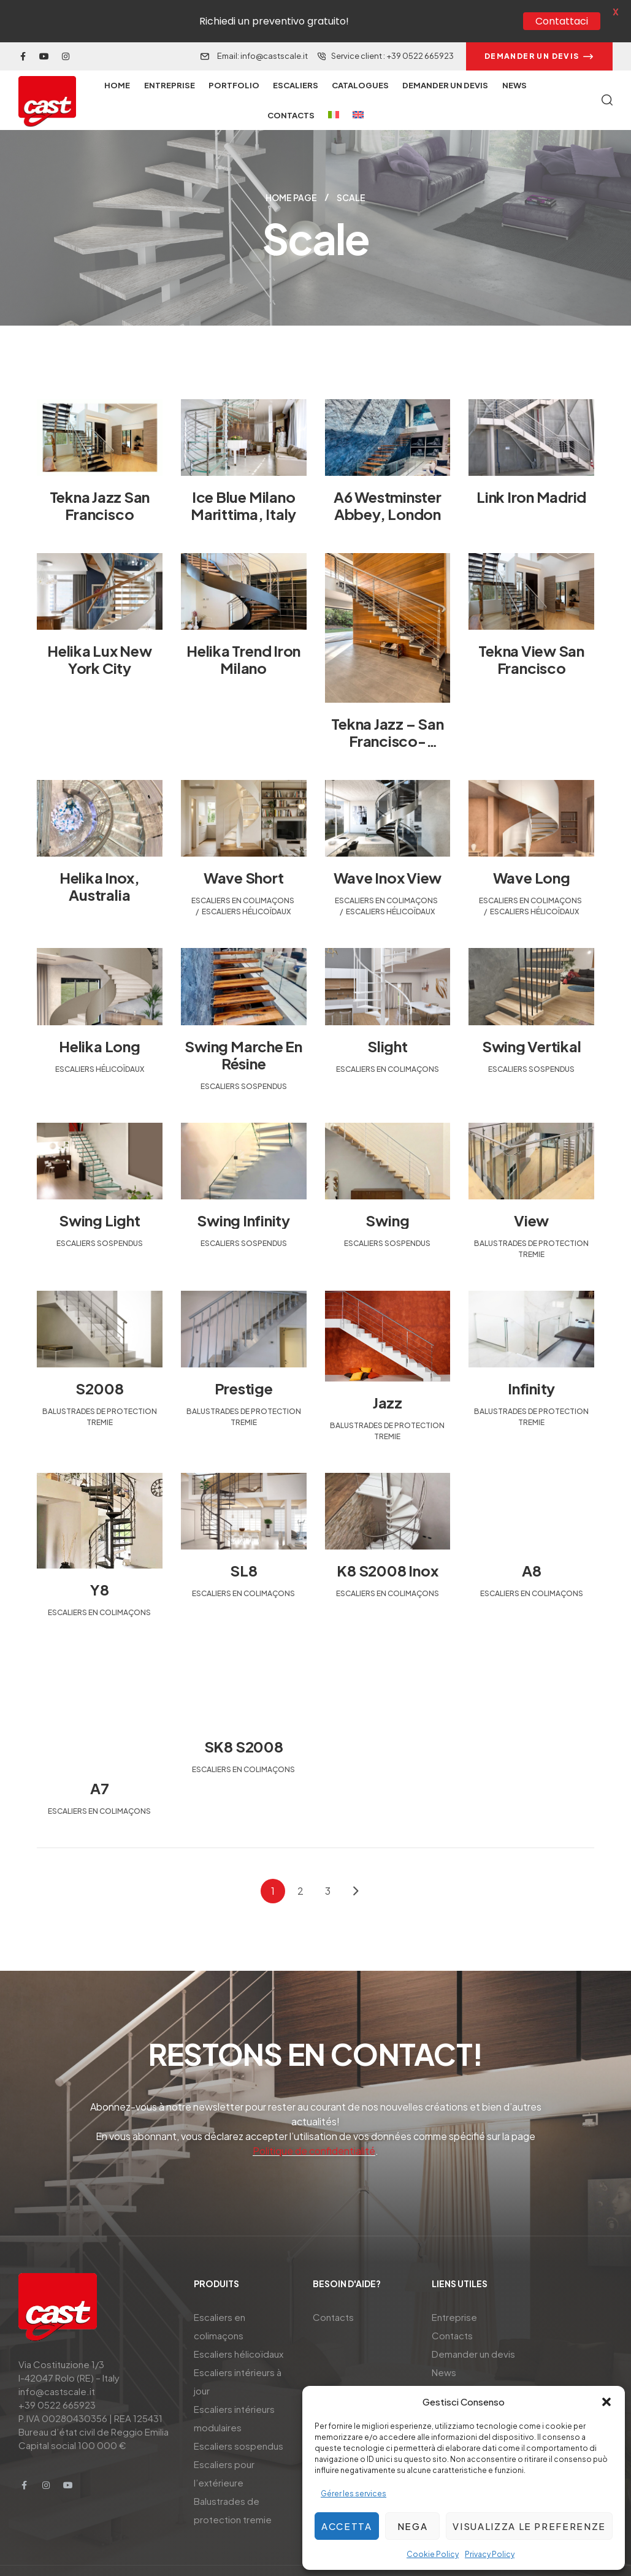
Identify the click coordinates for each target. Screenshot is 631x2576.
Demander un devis (473, 2327)
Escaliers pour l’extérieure (224, 2446)
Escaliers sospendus (244, 1058)
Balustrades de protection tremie (233, 2483)
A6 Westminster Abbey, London (388, 478)
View (531, 1193)
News (444, 2345)
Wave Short (244, 850)
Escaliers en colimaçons (242, 873)
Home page (291, 169)
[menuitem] (333, 87)
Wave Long (531, 850)
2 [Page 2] (300, 1863)
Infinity (531, 1361)
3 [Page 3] (328, 1863)
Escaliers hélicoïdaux (246, 884)
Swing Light (99, 1193)
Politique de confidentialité (314, 2123)
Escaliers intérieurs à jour (237, 2354)
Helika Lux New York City (99, 632)
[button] (606, 2402)
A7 (99, 1761)
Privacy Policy (489, 2554)
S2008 (99, 1361)
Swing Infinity (243, 1193)
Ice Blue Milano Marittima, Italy (243, 478)
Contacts (333, 2290)
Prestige (244, 1361)
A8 (531, 1543)
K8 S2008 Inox (387, 1543)
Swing (387, 1193)
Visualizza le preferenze (529, 2526)
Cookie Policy (433, 2554)
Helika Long (99, 1018)
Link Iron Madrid (531, 470)
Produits (216, 2256)
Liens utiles (460, 2256)
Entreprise (454, 2290)
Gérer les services (353, 2493)
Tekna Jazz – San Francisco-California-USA (387, 713)
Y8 (99, 1562)
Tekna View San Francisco (531, 632)
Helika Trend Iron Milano (243, 632)
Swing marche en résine (243, 1027)
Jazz (387, 1375)
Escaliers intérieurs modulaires (234, 2391)
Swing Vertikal (531, 1018)
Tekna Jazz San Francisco (100, 478)
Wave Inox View (388, 850)
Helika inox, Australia (99, 859)
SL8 (243, 1543)
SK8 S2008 (243, 1719)
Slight (387, 1018)
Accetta (346, 2526)
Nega (412, 2526)
